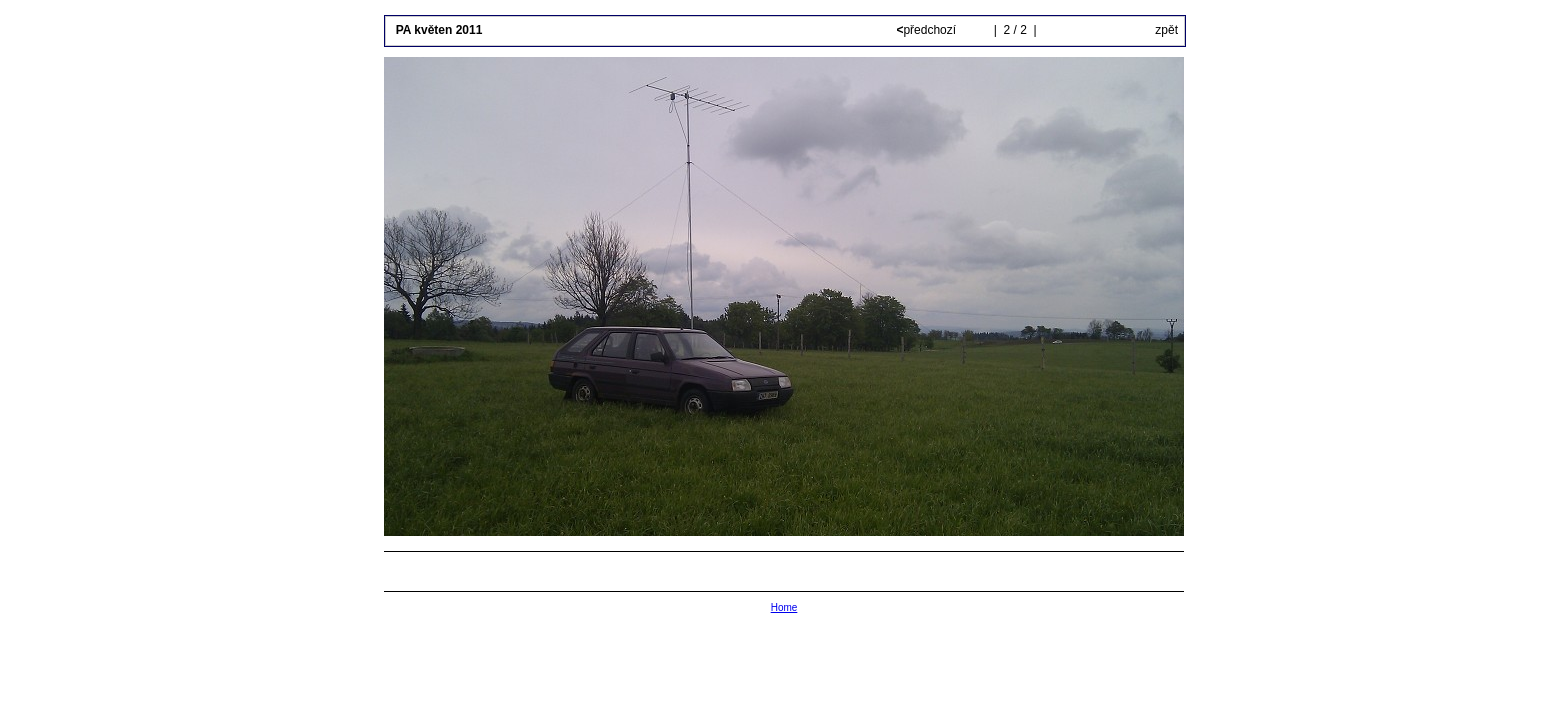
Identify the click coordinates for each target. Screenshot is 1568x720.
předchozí (927, 30)
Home (784, 607)
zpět (1166, 30)
